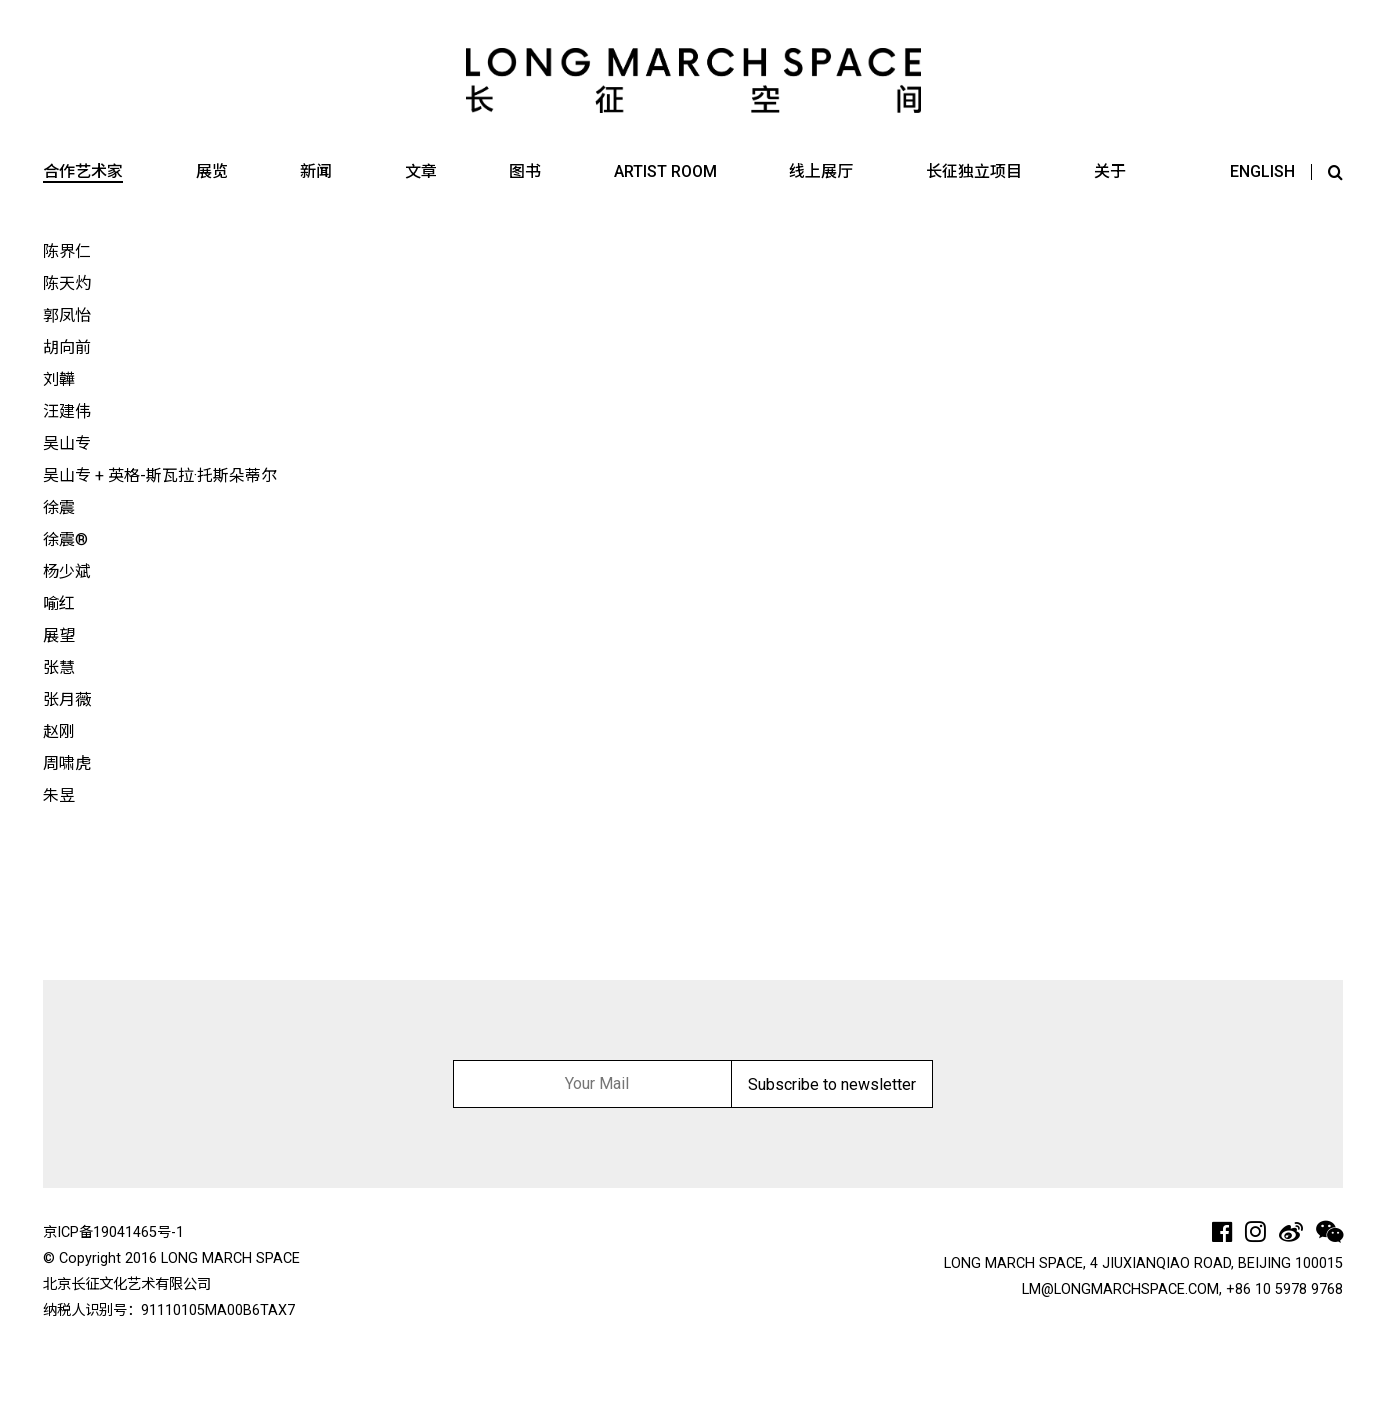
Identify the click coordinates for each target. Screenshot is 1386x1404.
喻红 (59, 603)
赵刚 (59, 731)
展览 (212, 171)
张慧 (59, 667)
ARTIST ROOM (665, 171)
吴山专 (67, 443)
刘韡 (59, 379)
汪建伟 (67, 411)
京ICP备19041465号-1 (113, 1232)
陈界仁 (67, 251)
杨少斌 (67, 571)
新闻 (316, 171)
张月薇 (67, 699)
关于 (1110, 171)
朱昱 (59, 795)
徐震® (65, 539)
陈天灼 (67, 283)
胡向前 (67, 347)
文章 (421, 171)
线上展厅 (821, 171)
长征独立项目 (974, 171)
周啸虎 (67, 763)
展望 (59, 635)
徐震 (59, 507)
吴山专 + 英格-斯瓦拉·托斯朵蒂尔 (160, 475)
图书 (525, 171)
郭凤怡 (67, 315)
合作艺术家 (83, 171)
